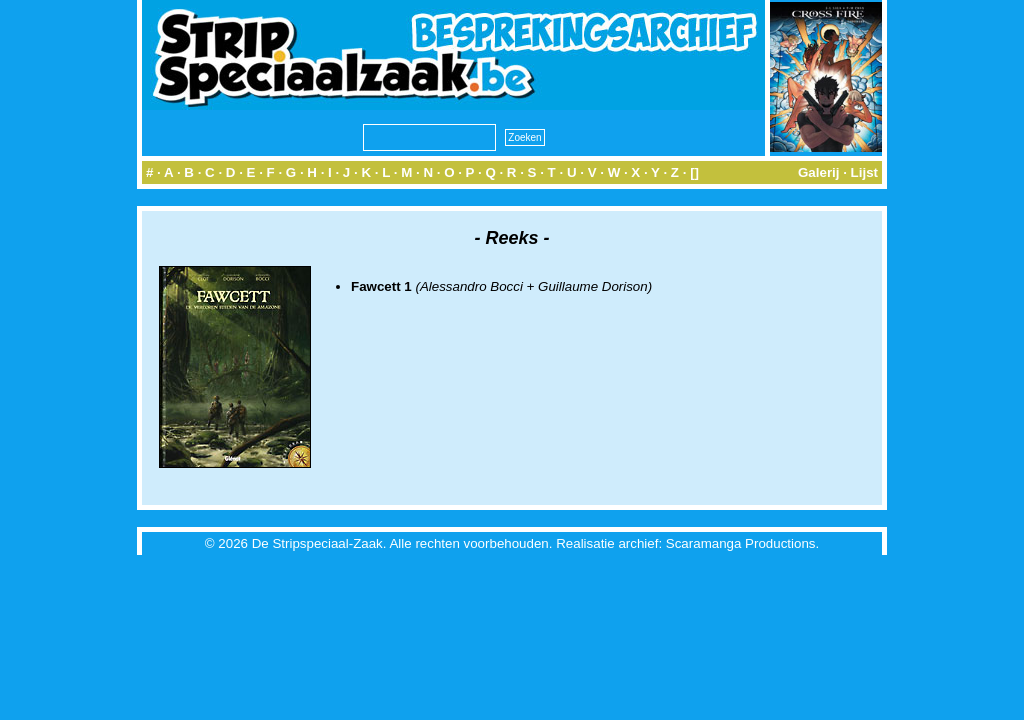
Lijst (864, 172)
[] (694, 172)
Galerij (819, 172)
